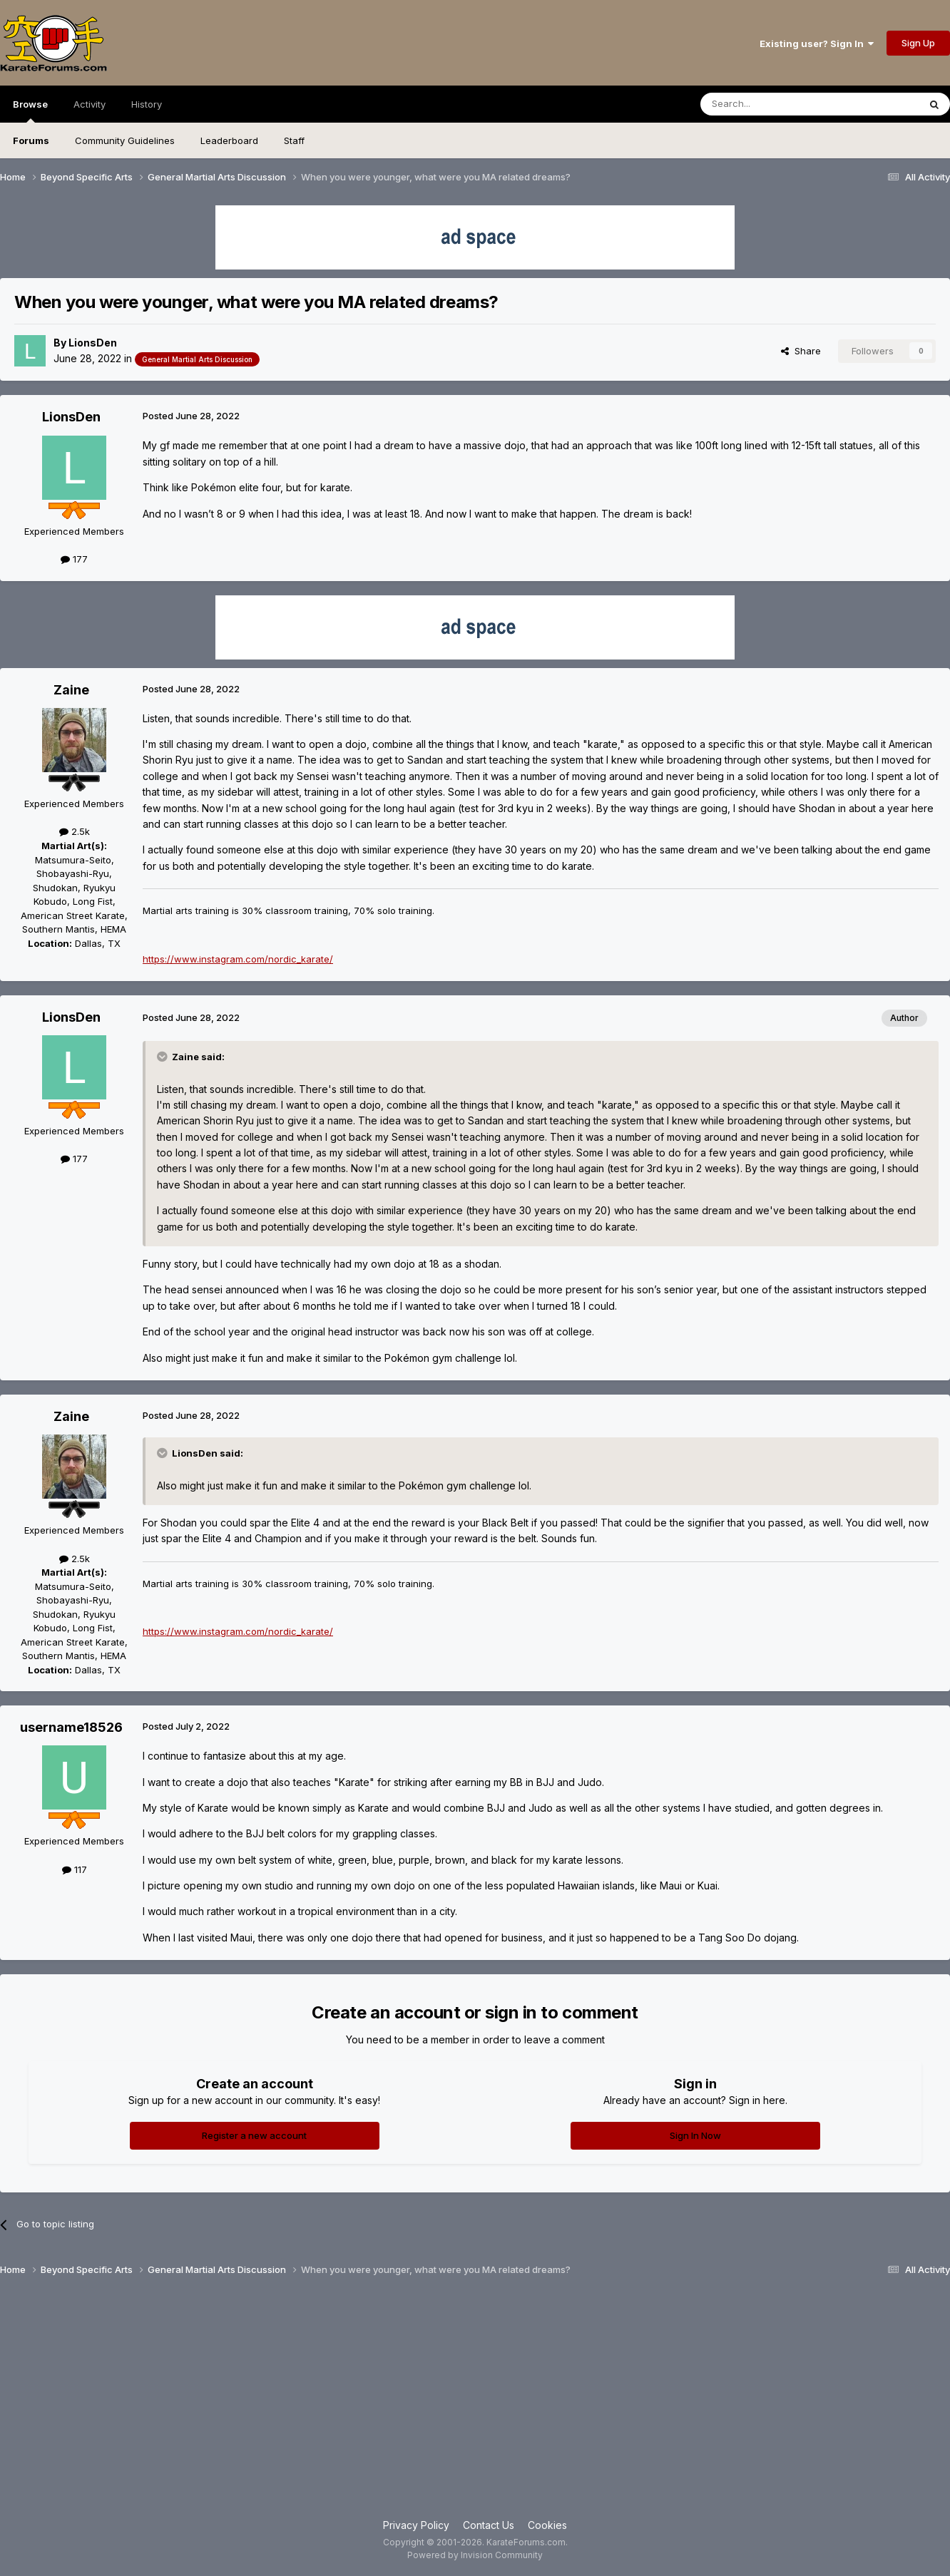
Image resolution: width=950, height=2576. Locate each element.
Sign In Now (695, 2135)
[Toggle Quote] (163, 1056)
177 (74, 559)
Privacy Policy (416, 2525)
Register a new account (254, 2135)
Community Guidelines (125, 140)
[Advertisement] (475, 2403)
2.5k (74, 831)
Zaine (71, 689)
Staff (294, 140)
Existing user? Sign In (817, 43)
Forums (31, 140)
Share (801, 350)
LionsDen (92, 343)
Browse (30, 110)
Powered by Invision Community (475, 2555)
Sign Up (918, 42)
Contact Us (488, 2525)
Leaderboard (229, 140)
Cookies (547, 2525)
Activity (89, 104)
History (146, 104)
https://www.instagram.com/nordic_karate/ (238, 959)
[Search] (773, 104)
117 (74, 1869)
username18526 (71, 1727)
